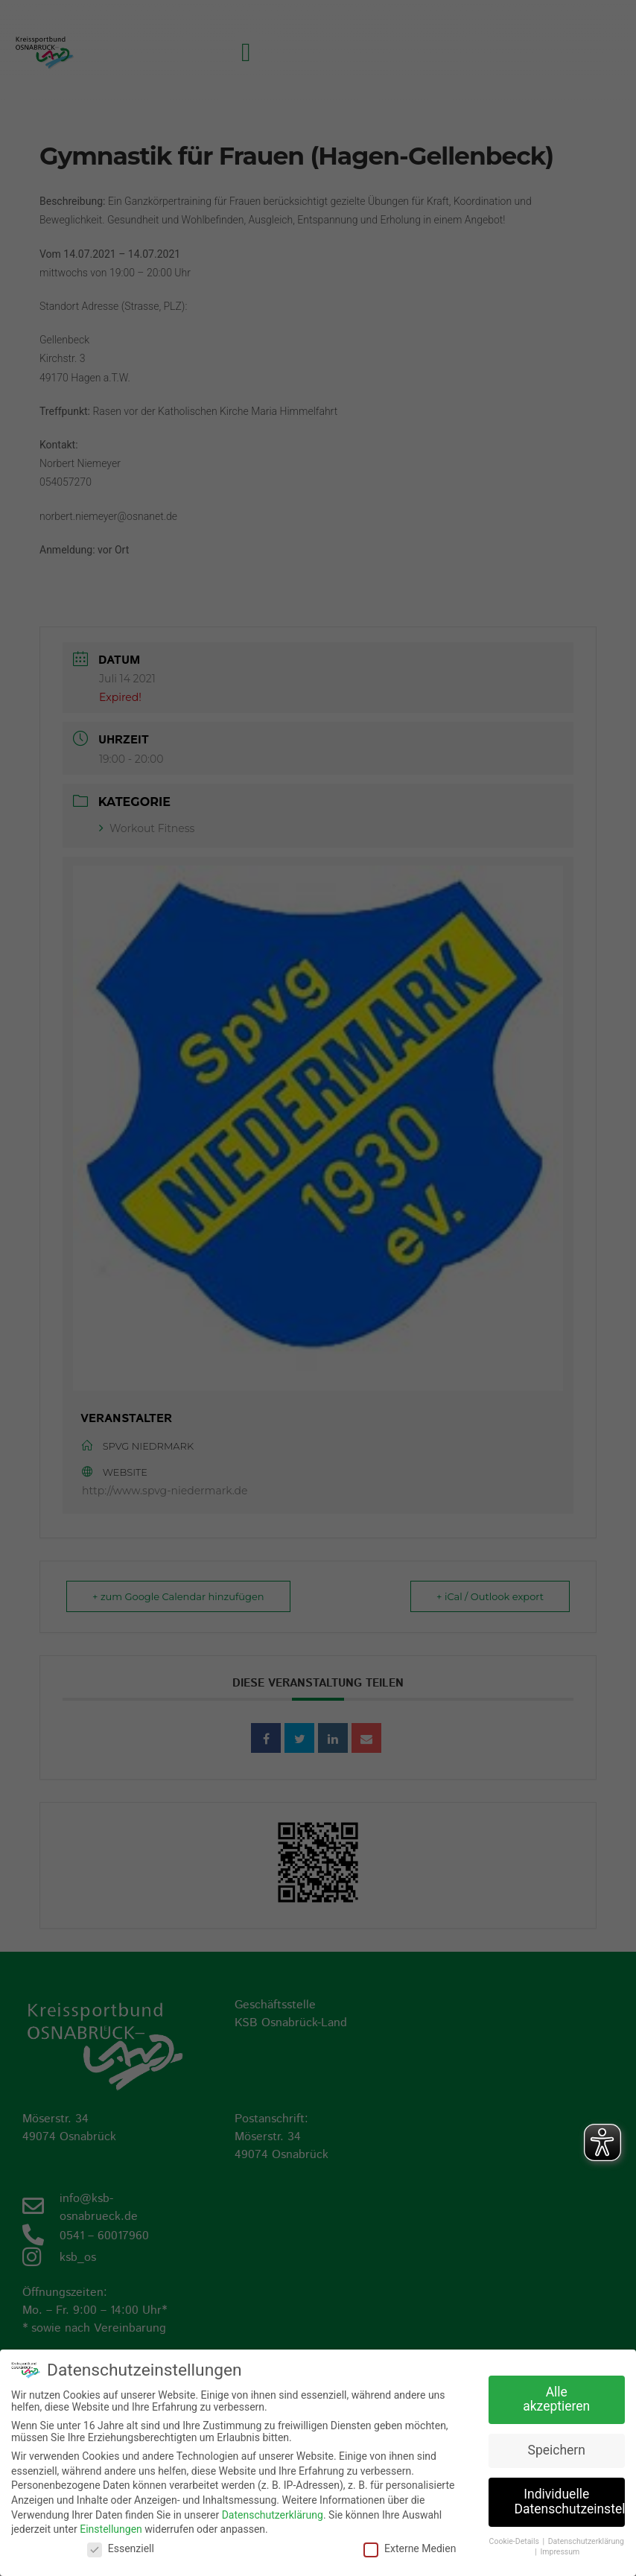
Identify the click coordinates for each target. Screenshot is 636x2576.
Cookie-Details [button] (515, 2540)
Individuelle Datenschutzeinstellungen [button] (570, 2501)
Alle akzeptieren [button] (556, 2399)
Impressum (559, 2551)
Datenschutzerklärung (272, 2513)
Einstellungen (111, 2528)
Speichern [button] (556, 2449)
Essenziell (120, 2548)
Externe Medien (409, 2548)
